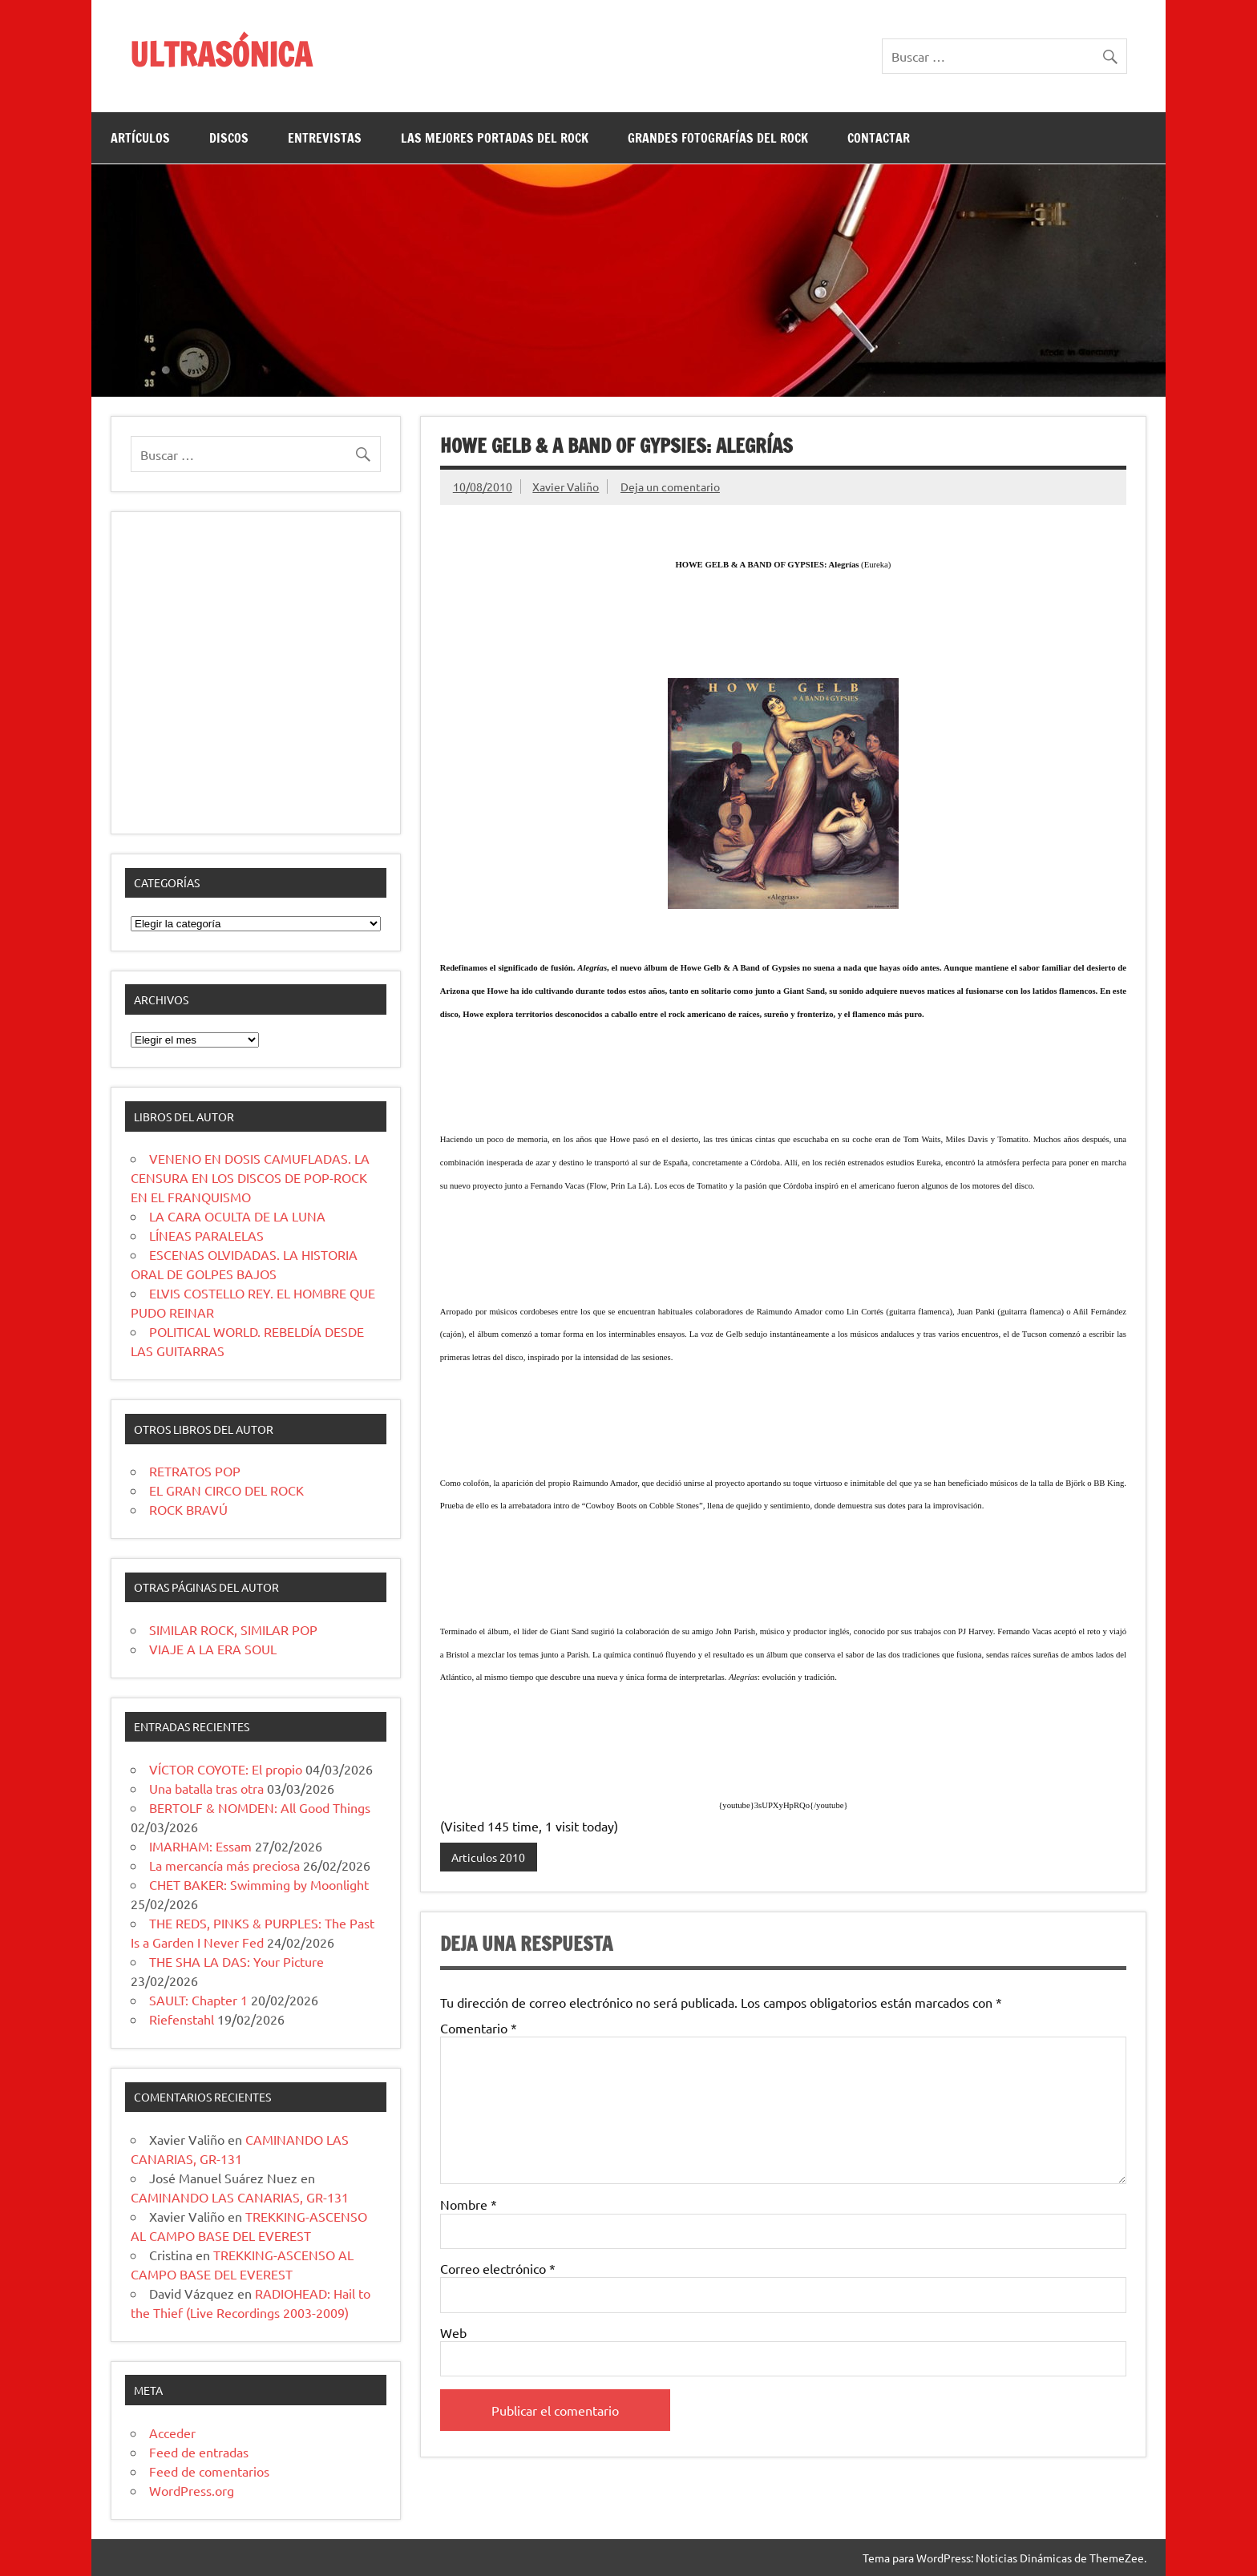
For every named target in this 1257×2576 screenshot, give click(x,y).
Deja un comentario (670, 486)
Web (453, 2332)
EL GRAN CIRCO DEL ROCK (226, 1490)
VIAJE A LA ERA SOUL (213, 1649)
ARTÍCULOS (140, 138)
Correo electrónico (498, 2268)
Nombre (468, 2204)
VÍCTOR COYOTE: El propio (225, 1769)
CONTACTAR (878, 138)
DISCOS (229, 138)
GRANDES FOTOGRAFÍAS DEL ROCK (718, 138)
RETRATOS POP (194, 1471)
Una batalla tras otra (206, 1788)
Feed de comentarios (209, 2471)
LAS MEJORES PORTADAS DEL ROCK (494, 138)
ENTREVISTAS (325, 138)
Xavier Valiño (565, 486)
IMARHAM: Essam (200, 1846)
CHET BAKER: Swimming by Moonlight (259, 1884)
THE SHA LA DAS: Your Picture (236, 1961)
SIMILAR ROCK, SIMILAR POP (233, 1629)
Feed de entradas (199, 2452)
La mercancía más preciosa (224, 1865)
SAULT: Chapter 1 (198, 2000)
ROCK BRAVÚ (188, 1509)
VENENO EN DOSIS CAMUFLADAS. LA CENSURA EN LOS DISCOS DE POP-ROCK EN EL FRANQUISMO (250, 1177)
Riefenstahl (181, 2019)
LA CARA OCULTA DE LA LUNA (237, 1216)
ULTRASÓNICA (221, 54)
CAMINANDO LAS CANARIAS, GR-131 (240, 2197)
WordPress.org (191, 2490)
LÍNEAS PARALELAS (206, 1235)
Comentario (478, 2027)
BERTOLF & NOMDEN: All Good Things (259, 1807)
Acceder (172, 2433)
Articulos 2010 (488, 1857)
